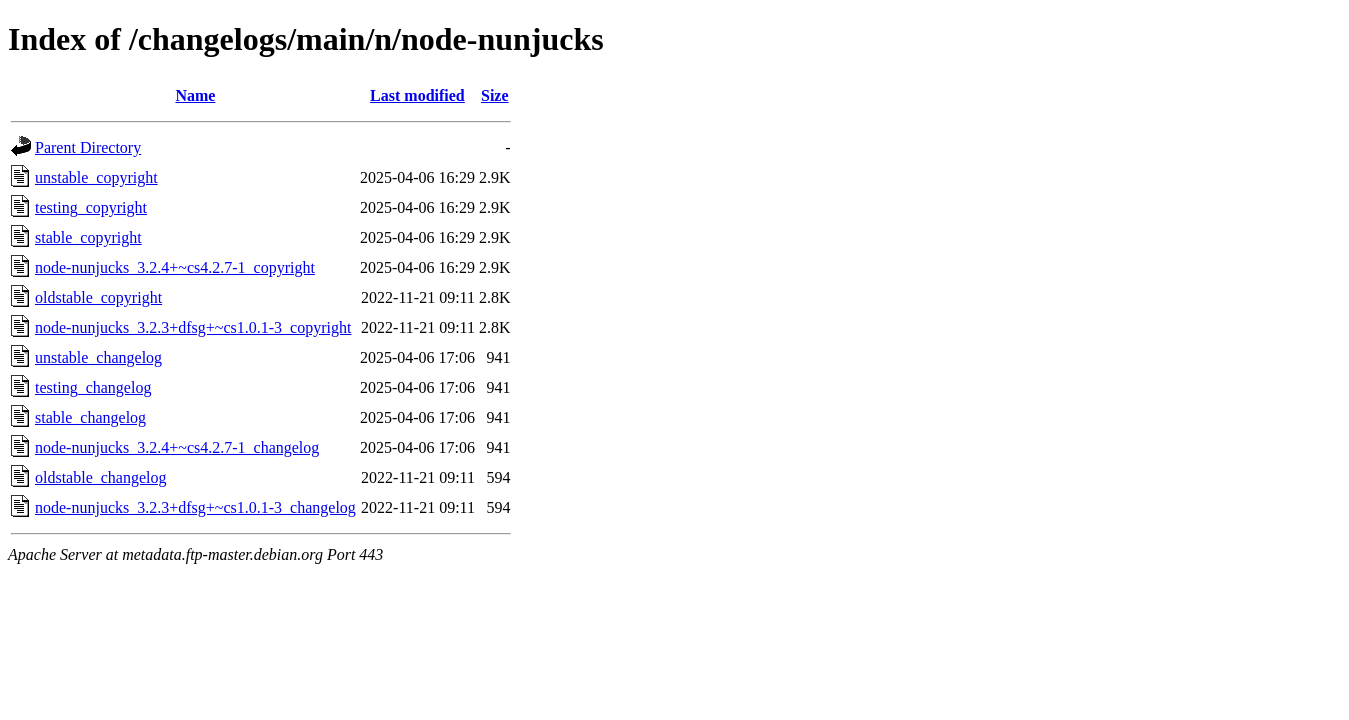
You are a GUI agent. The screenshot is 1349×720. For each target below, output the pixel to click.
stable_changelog (90, 417)
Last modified (417, 95)
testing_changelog (93, 387)
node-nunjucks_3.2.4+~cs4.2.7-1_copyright (175, 267)
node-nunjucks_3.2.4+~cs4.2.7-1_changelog (177, 447)
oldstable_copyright (98, 297)
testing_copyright (91, 207)
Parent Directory (88, 147)
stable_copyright (88, 237)
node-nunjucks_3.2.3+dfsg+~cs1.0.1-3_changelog (195, 507)
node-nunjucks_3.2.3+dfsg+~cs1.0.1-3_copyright (193, 327)
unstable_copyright (96, 177)
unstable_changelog (98, 357)
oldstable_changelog (101, 477)
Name (195, 95)
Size (495, 95)
